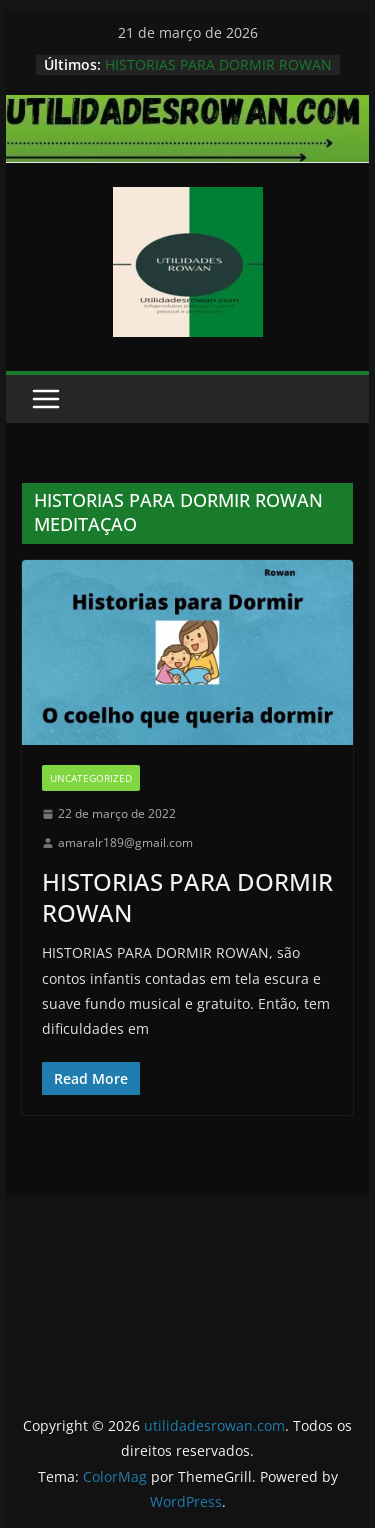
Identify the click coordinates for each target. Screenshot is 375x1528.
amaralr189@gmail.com (125, 842)
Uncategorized (91, 778)
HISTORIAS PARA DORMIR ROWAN (218, 64)
